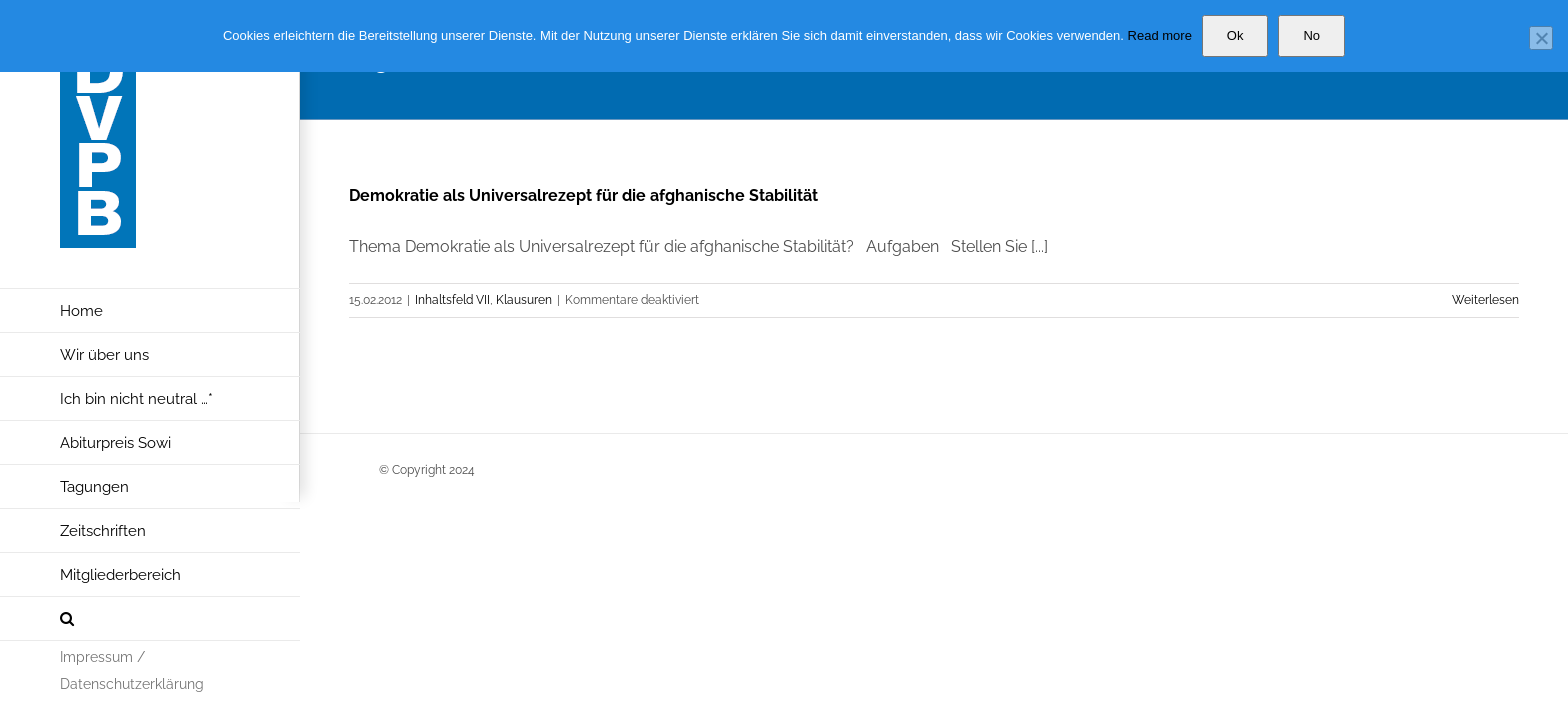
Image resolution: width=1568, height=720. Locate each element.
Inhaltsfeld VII (452, 300)
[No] (1541, 38)
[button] (150, 619)
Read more (1160, 35)
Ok (1235, 35)
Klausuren (524, 300)
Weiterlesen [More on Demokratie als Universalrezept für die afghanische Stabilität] (1485, 300)
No (1311, 35)
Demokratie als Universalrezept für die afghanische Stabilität (583, 195)
